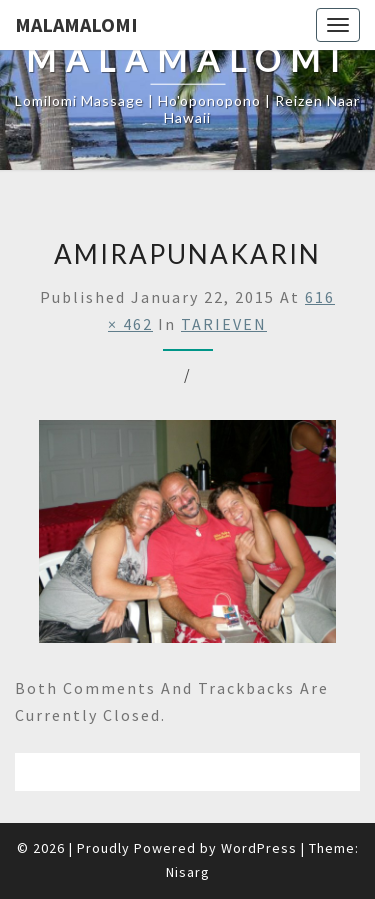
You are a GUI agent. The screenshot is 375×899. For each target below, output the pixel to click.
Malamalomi (76, 24)
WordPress (259, 848)
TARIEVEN (224, 324)
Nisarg (188, 872)
